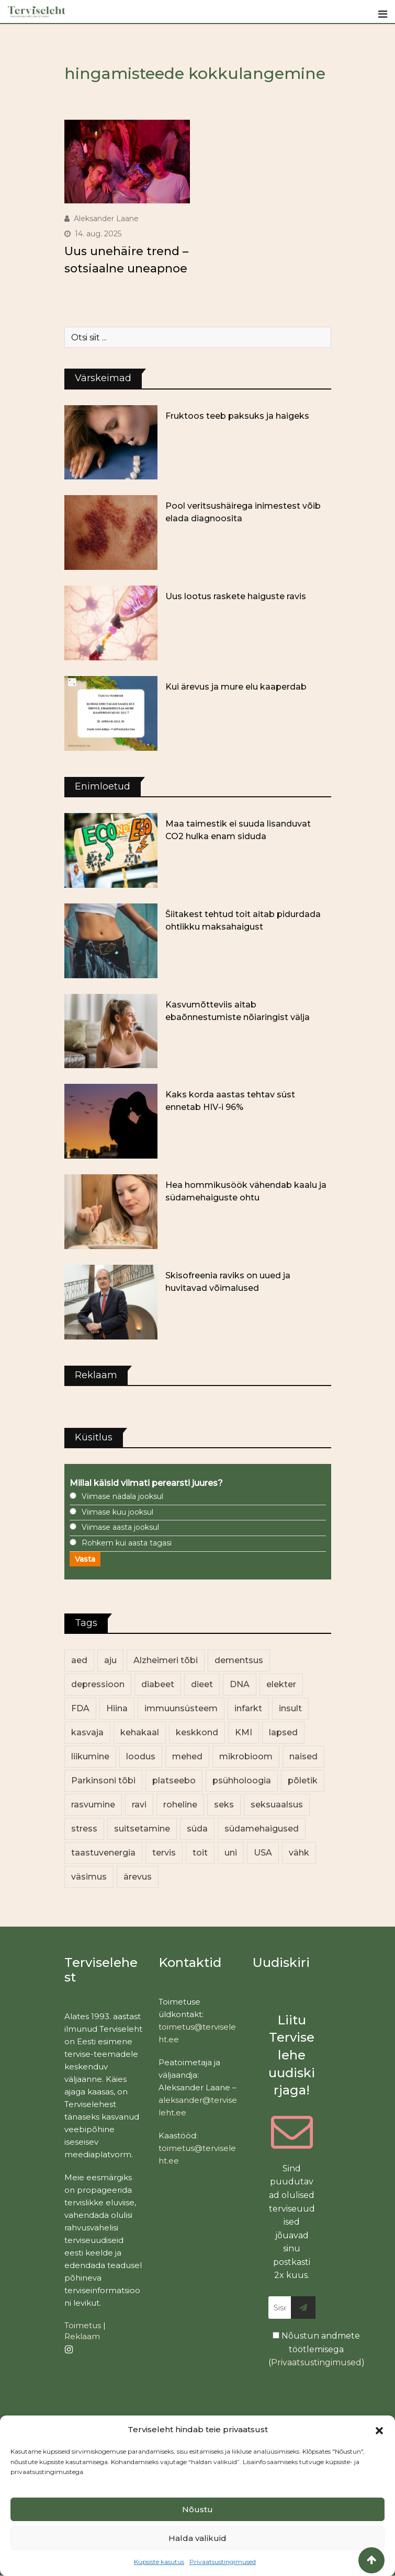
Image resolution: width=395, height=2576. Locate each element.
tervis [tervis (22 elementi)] (164, 1853)
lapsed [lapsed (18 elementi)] (283, 1732)
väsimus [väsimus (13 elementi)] (89, 1877)
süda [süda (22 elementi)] (197, 1829)
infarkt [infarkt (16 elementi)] (248, 1708)
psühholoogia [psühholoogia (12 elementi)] (241, 1780)
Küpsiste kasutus (159, 2562)
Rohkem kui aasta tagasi (127, 1543)
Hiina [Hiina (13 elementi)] (117, 1708)
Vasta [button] (85, 1559)
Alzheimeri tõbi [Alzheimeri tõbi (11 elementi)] (165, 1660)
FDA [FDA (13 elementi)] (80, 1708)
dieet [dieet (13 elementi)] (202, 1684)
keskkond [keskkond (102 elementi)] (197, 1732)
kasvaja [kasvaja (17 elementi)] (87, 1732)
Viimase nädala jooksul (122, 1496)
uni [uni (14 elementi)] (230, 1853)
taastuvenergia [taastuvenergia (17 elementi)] (103, 1853)
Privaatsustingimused (222, 2562)
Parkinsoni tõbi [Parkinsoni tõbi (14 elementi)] (103, 1780)
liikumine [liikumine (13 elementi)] (90, 1756)
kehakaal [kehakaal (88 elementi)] (139, 1732)
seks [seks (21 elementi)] (224, 1805)
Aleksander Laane (106, 218)
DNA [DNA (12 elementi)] (240, 1684)
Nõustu (197, 2509)
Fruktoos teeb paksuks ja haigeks (237, 416)
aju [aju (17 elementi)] (110, 1660)
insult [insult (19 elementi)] (290, 1708)
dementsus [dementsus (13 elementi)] (239, 1660)
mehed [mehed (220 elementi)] (187, 1756)
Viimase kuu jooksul (117, 1512)
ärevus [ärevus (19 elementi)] (137, 1877)
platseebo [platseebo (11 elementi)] (174, 1780)
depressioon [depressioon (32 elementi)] (98, 1684)
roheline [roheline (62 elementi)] (180, 1805)
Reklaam (82, 2336)
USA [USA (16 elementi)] (263, 1853)
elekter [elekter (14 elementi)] (281, 1684)
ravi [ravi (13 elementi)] (139, 1805)
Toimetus (82, 2325)
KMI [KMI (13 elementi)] (243, 1732)
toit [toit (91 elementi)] (200, 1853)
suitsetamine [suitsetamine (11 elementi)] (142, 1829)
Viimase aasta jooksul (120, 1527)
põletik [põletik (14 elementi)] (303, 1780)
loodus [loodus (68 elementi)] (140, 1756)
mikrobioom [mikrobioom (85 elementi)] (246, 1756)
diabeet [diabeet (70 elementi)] (157, 1684)
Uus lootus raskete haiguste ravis (235, 596)
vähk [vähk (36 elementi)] (299, 1853)
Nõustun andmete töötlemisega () (316, 2349)
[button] (379, 2429)
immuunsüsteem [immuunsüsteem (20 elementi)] (181, 1708)
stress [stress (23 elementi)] (84, 1829)
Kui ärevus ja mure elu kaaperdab (236, 687)
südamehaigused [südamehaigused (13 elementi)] (261, 1829)
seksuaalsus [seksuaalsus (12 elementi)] (277, 1805)
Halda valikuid (197, 2538)
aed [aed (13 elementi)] (79, 1660)
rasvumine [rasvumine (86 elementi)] (93, 1805)
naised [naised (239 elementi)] (303, 1756)
